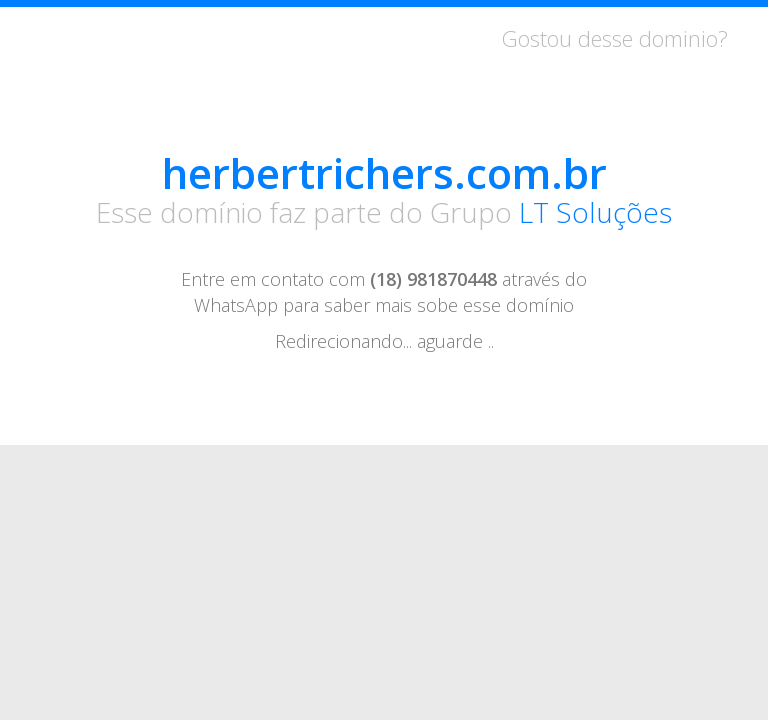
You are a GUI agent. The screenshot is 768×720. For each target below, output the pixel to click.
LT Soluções (595, 212)
